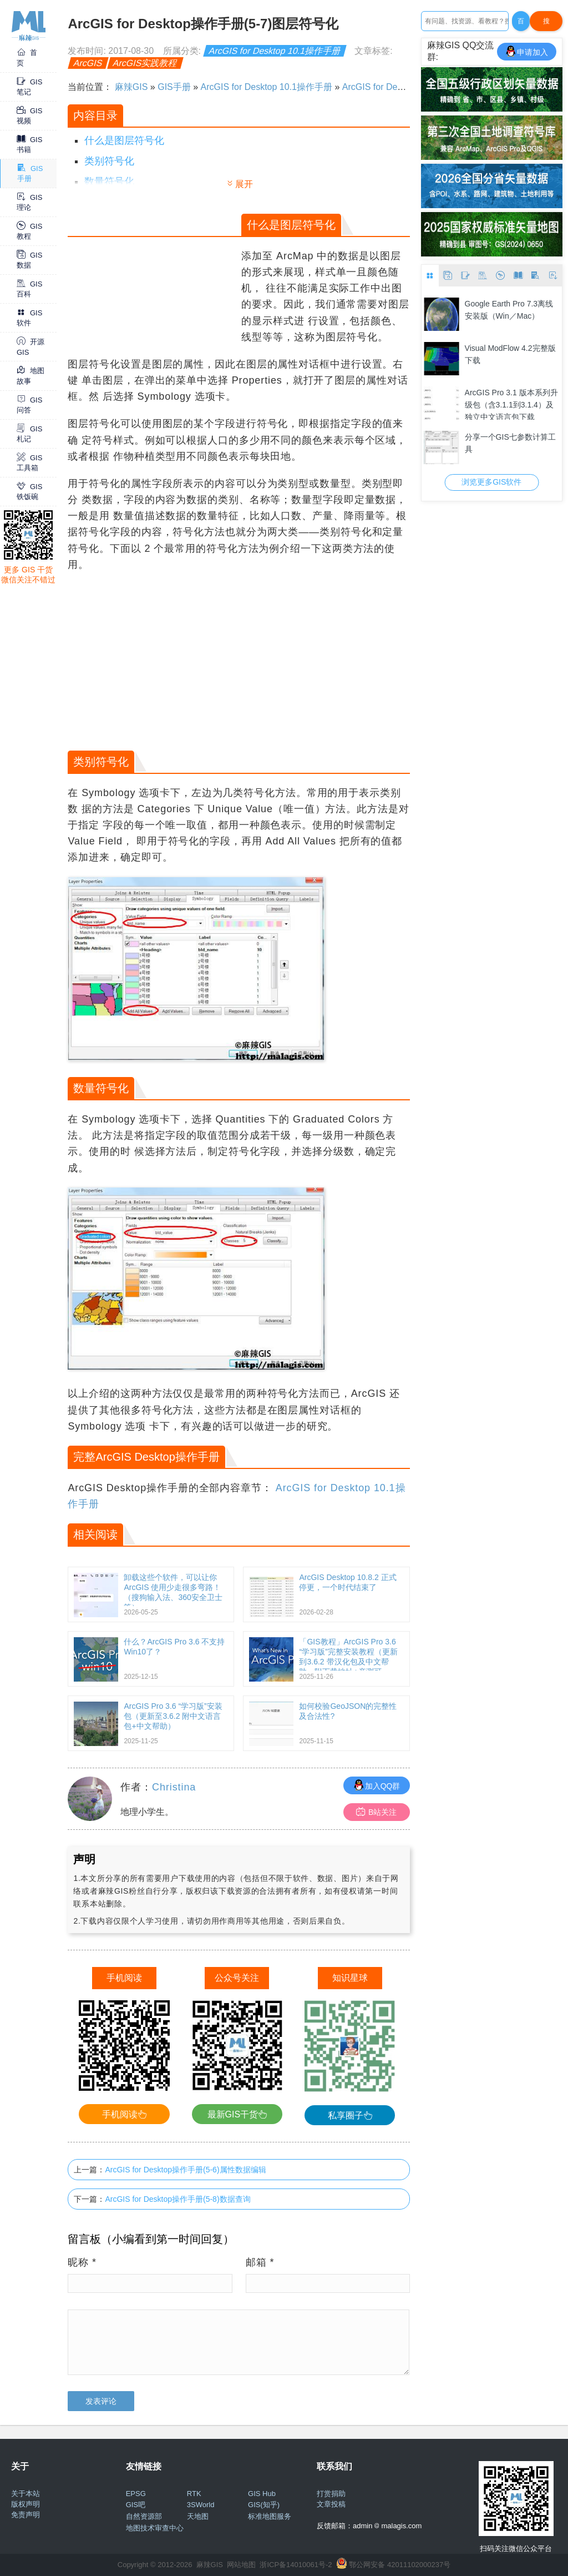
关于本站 (25, 2493)
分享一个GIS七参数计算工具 (510, 443)
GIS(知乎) (264, 2504)
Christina (174, 1787)
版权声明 (25, 2504)
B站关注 (376, 1812)
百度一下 (521, 24)
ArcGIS (88, 63)
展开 (244, 184)
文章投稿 (331, 2504)
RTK (194, 2493)
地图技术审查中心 (155, 2528)
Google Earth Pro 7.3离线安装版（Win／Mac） (509, 309)
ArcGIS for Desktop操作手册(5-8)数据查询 (177, 2199)
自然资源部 (144, 2516)
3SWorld (201, 2504)
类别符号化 (109, 161)
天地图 (198, 2516)
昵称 (82, 2262)
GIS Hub (262, 2493)
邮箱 (260, 2262)
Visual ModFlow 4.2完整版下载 (510, 354)
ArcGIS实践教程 (145, 63)
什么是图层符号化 (124, 140)
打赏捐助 (331, 2493)
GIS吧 (135, 2504)
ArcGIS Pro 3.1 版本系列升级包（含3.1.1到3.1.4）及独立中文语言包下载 (511, 404)
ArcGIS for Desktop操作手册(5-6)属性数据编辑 (185, 2169)
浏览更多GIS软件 (491, 481)
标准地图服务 (269, 2516)
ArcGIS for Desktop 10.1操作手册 (275, 51)
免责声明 (25, 2514)
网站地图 (241, 2564)
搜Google (546, 24)
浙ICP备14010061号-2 (296, 2564)
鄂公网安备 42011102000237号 (399, 2564)
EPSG (136, 2493)
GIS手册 (174, 87)
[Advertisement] (153, 274)
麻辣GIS (131, 87)
